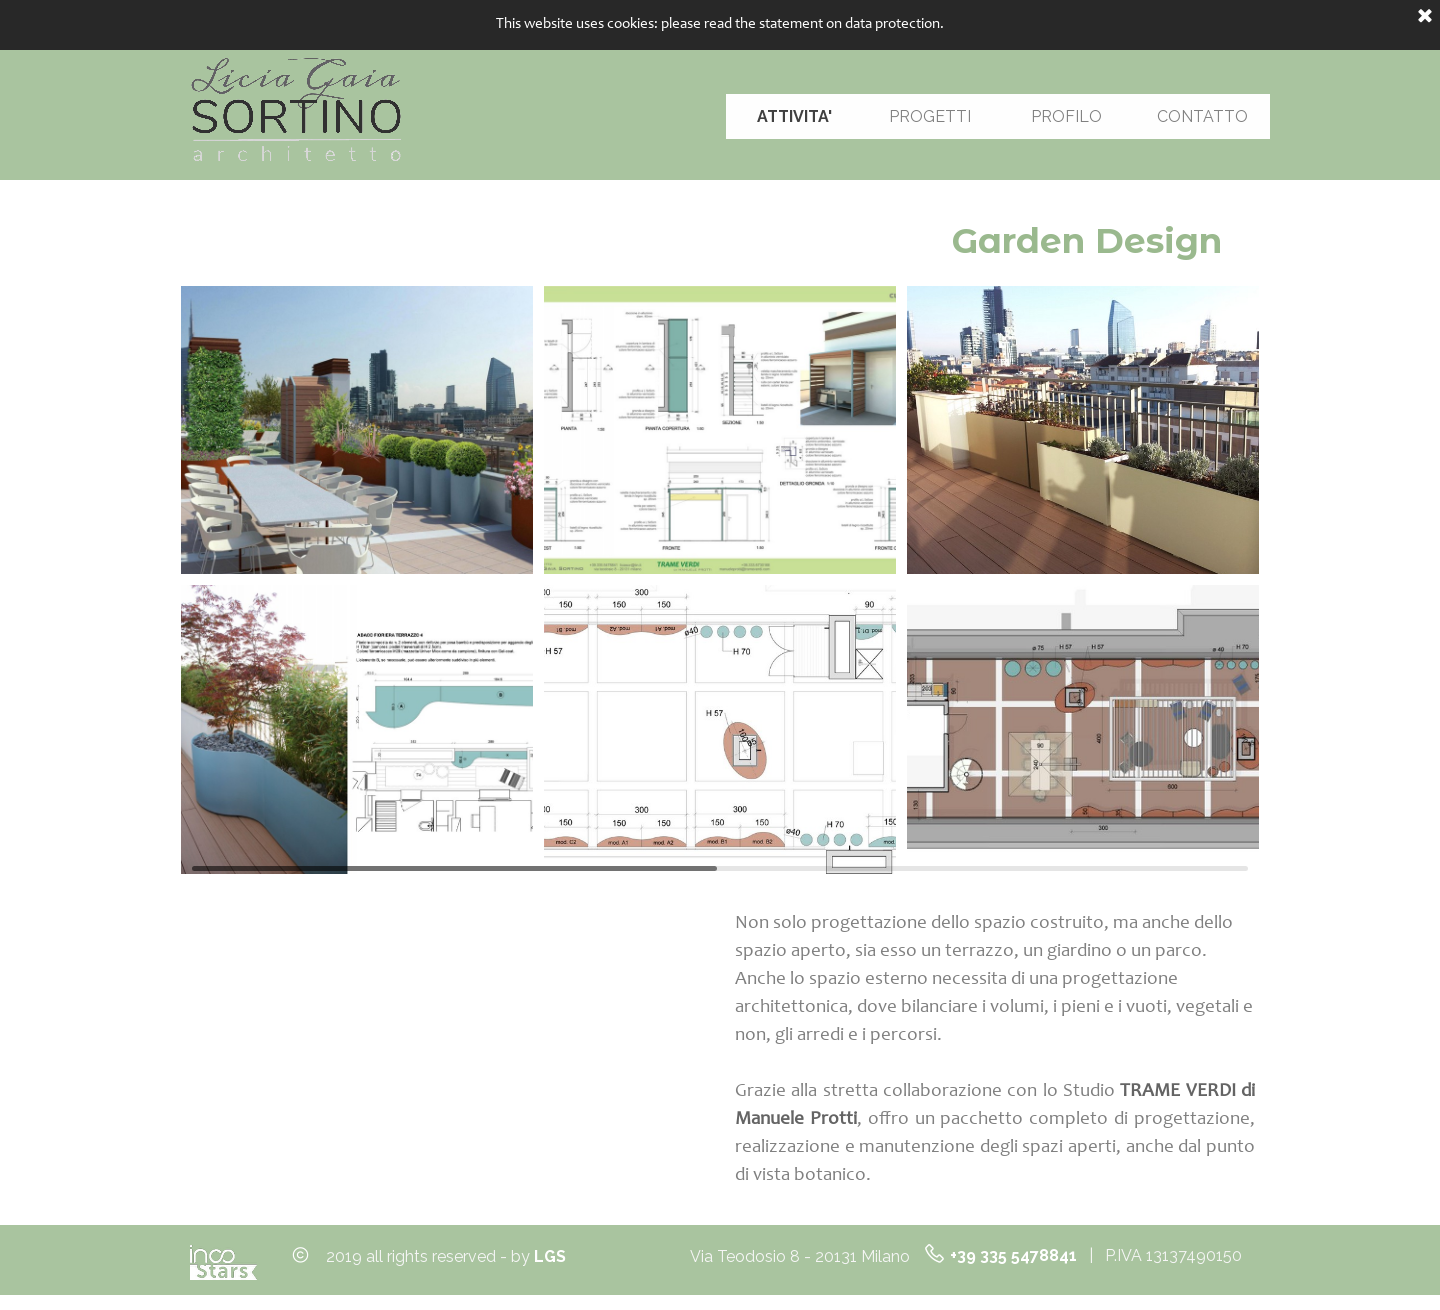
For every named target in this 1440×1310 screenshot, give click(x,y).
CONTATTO (1202, 116)
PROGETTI (930, 116)
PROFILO (1066, 116)
